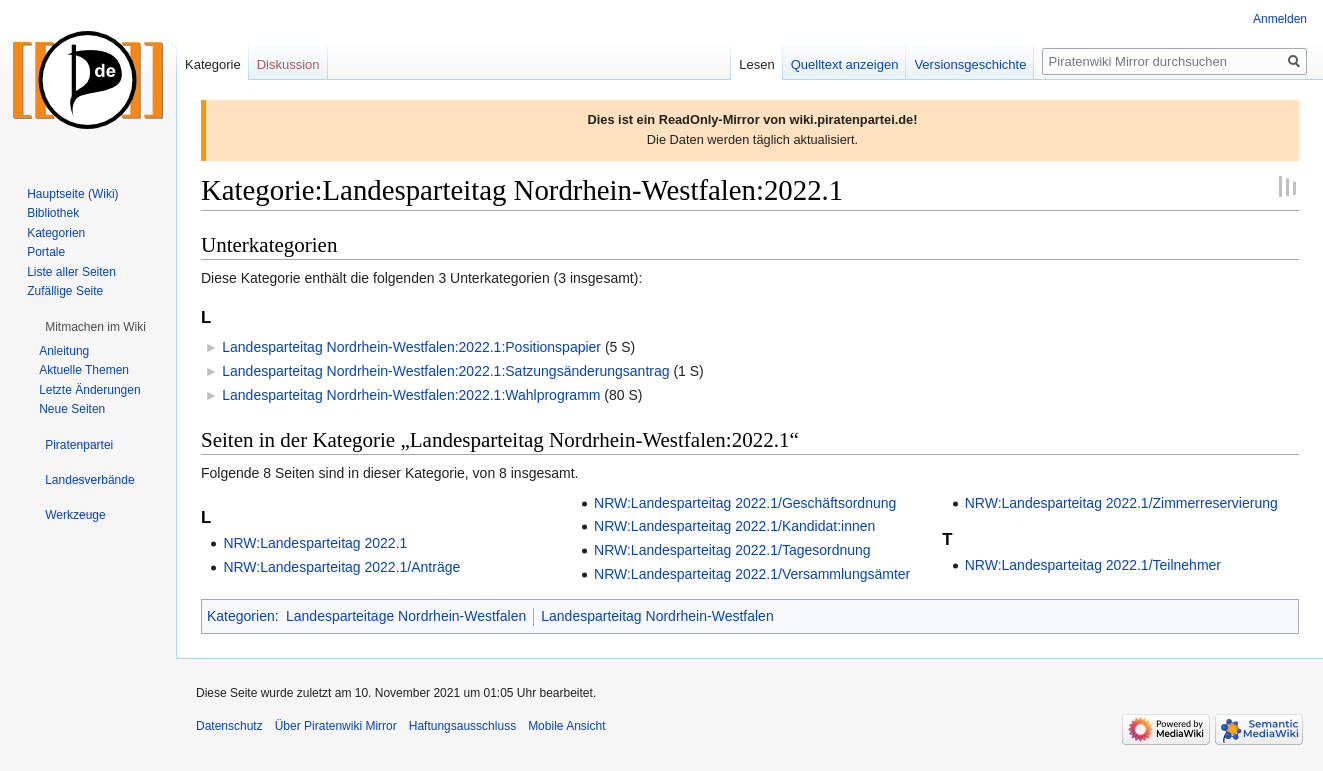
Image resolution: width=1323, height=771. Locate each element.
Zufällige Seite (65, 291)
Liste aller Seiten (71, 272)
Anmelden (1280, 19)
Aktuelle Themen (84, 370)
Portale (46, 252)
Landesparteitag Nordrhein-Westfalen (657, 616)
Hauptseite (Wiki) (72, 194)
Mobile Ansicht (566, 726)
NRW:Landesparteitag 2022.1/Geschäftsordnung (745, 503)
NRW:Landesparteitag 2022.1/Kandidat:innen (734, 526)
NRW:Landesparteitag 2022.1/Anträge (341, 567)
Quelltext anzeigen (845, 64)
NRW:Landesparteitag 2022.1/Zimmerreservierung (1121, 503)
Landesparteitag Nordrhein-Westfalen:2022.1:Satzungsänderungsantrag (445, 371)
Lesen (756, 64)
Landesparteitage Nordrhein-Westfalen (406, 616)
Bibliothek (53, 213)
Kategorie (213, 64)
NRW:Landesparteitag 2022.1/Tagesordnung (732, 550)
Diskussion (288, 64)
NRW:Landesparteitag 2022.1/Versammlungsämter (752, 574)
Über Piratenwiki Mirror (336, 726)
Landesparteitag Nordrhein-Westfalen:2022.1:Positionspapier (411, 347)
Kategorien (241, 616)
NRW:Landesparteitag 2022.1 (315, 543)
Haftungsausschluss (462, 726)
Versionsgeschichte (970, 64)
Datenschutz (229, 726)
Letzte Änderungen (89, 390)
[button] (95, 327)
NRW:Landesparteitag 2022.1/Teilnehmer (1093, 565)
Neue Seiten (72, 409)
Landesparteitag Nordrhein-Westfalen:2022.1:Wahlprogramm (411, 395)
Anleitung (64, 351)
